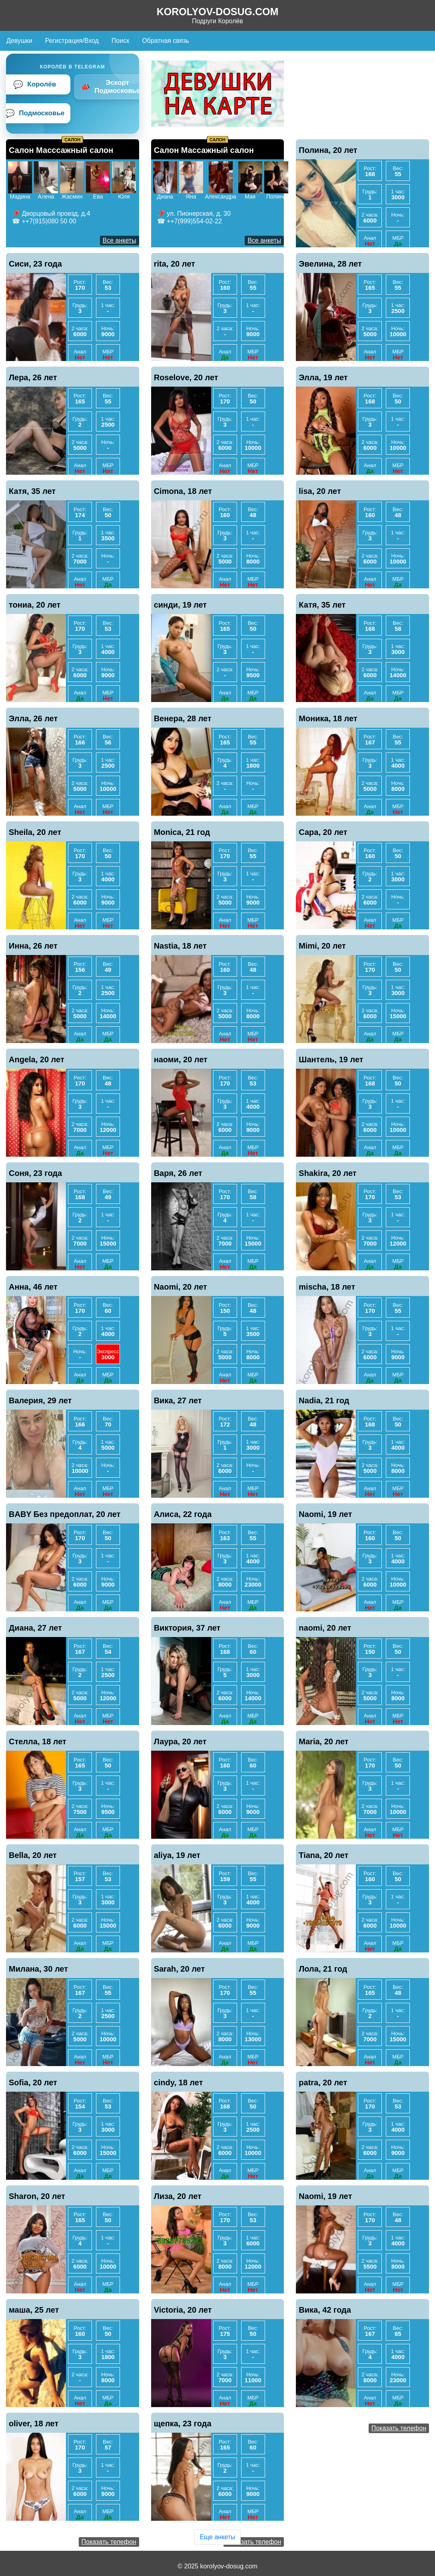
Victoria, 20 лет (183, 2309)
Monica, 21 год (182, 832)
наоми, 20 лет (181, 1059)
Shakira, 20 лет (327, 1173)
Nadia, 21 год (324, 1400)
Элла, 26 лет (33, 718)
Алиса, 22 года (183, 1514)
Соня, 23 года (35, 1173)
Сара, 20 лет (323, 832)
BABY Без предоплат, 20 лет (64, 1514)
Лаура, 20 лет (180, 1741)
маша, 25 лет (34, 2309)
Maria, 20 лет (323, 1741)
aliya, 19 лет (177, 1855)
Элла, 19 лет (323, 377)
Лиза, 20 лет (178, 2196)
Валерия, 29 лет (40, 1400)
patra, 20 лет (323, 2082)
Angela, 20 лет (36, 1059)
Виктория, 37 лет (187, 1627)
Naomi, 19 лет (325, 1514)
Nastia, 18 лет (180, 945)
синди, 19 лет (180, 604)
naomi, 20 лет (325, 1627)
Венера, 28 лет (183, 718)
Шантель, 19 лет (331, 1059)
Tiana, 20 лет (323, 1855)
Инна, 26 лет (33, 945)
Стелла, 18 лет (37, 1741)
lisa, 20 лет (320, 491)
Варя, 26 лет (178, 1173)
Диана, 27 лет (35, 1627)
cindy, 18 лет (178, 2082)
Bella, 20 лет (33, 1855)
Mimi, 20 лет (322, 945)
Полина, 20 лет (328, 150)
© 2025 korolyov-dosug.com (217, 2566)
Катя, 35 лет (32, 491)
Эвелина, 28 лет (330, 263)
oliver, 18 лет (33, 2423)
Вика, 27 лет (178, 1400)
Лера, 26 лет (33, 377)
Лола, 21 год (323, 1968)
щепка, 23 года (183, 2423)
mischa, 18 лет (327, 1286)
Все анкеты (119, 240)
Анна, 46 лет (33, 1286)
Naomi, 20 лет (180, 1286)
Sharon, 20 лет (37, 2196)
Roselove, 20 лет (186, 377)
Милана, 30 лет (38, 1968)
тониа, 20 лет (34, 604)
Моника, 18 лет (328, 718)
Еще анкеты (217, 2537)
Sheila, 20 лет (35, 832)
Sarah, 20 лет (179, 1968)
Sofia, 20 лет (33, 2082)
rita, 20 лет (174, 263)
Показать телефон (398, 2428)
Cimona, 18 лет (183, 491)
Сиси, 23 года (35, 263)
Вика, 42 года (325, 2309)
